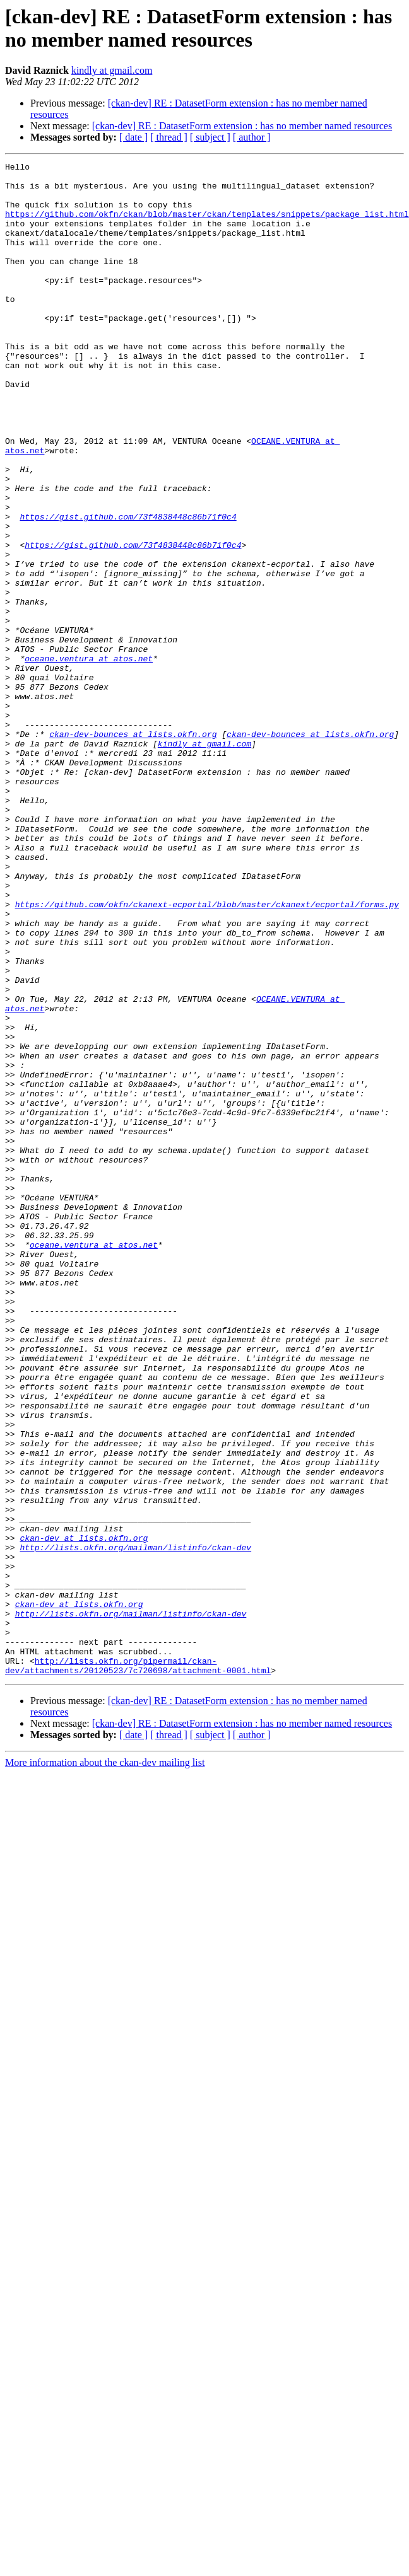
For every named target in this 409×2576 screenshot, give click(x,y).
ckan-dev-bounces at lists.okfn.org (132, 849)
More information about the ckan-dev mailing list (104, 2065)
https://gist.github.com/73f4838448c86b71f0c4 (128, 588)
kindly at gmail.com (111, 70)
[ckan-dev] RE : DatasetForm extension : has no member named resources (242, 125)
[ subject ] (210, 137)
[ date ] (133, 137)
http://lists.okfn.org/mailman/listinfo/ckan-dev (135, 1825)
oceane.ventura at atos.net (89, 758)
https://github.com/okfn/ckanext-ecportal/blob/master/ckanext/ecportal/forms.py (207, 1053)
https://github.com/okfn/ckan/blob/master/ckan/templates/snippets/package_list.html (207, 225)
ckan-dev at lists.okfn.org (84, 1813)
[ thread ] (168, 137)
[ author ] (252, 137)
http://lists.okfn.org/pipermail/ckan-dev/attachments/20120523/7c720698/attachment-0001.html (138, 1967)
